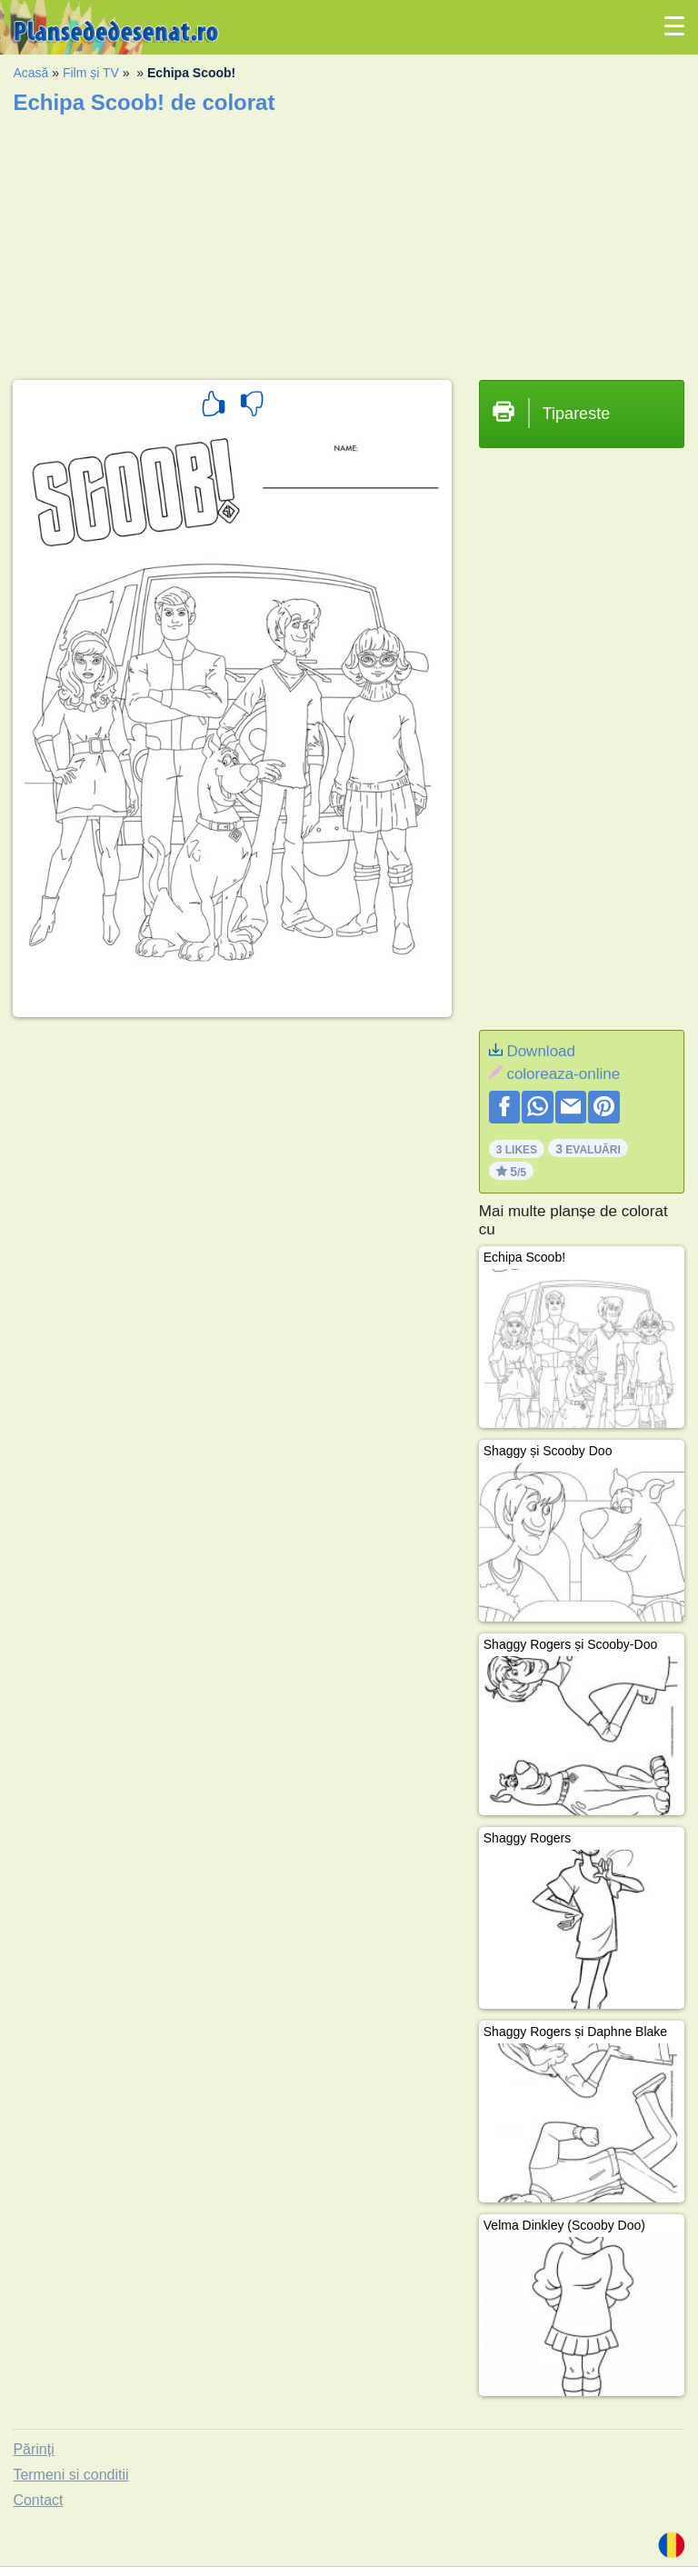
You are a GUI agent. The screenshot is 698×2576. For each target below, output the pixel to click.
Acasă (30, 72)
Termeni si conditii (70, 2474)
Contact (38, 2500)
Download (540, 1051)
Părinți (33, 2449)
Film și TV (91, 72)
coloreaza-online (563, 1074)
